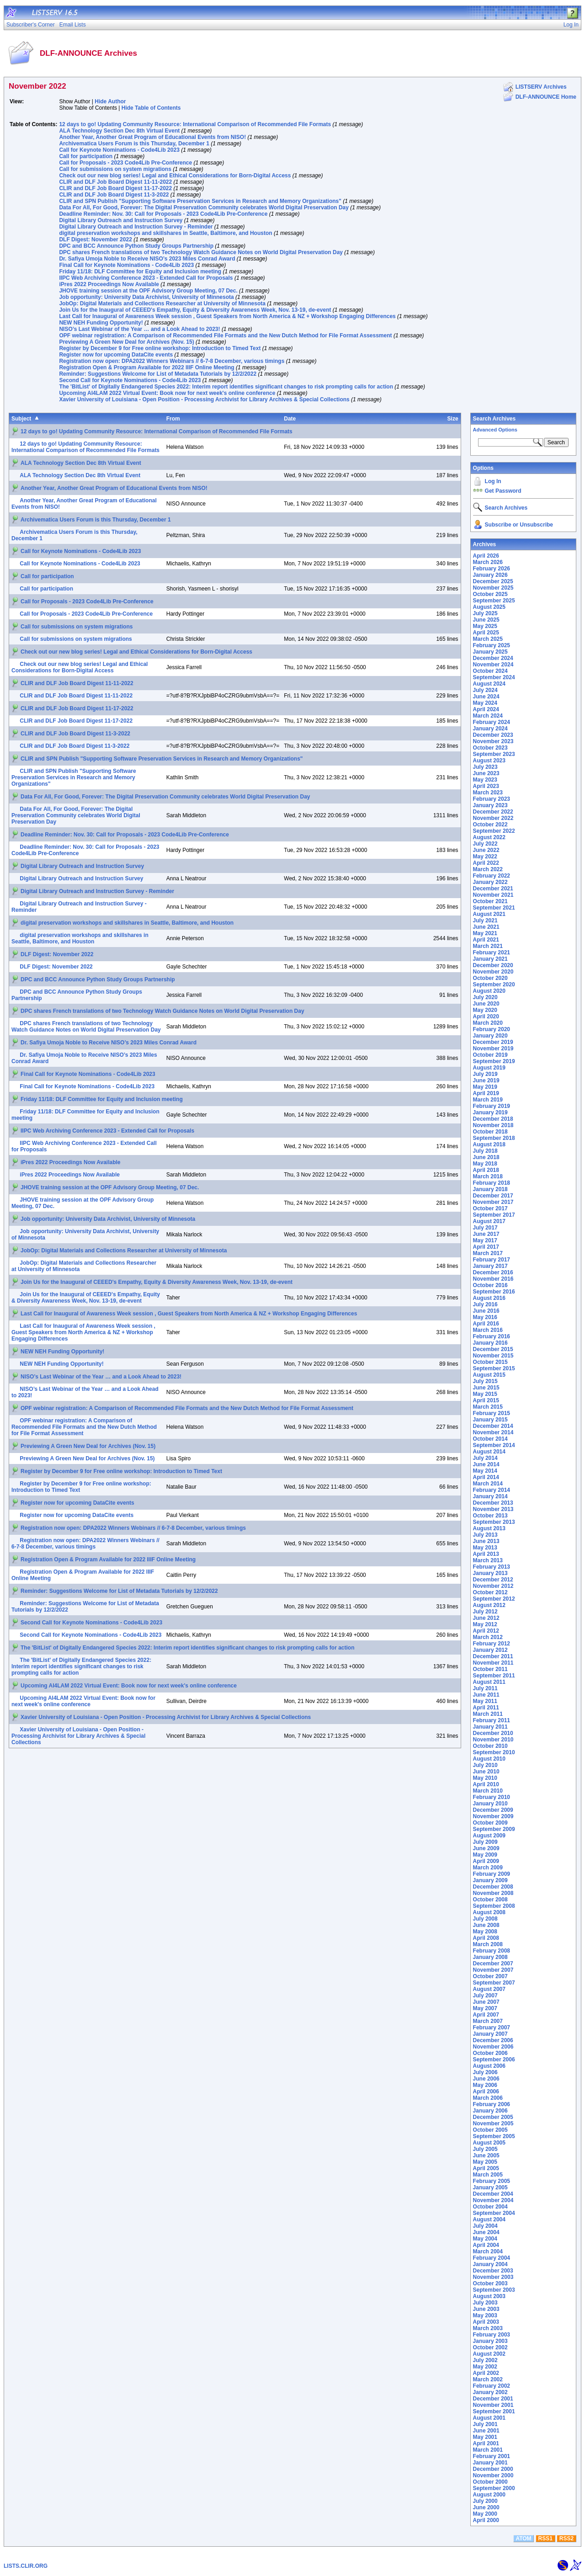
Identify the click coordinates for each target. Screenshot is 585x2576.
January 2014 (490, 1496)
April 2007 (486, 2015)
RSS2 (566, 2538)
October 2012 (490, 1592)
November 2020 (493, 972)
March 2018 (488, 1176)
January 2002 (490, 2392)
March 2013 (488, 1560)
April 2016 (486, 1323)
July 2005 (485, 2149)
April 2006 (486, 2091)
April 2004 (486, 2245)
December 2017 (493, 1195)
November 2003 (493, 2277)
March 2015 (488, 1407)
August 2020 (489, 991)
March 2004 (488, 2251)
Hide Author (110, 101)
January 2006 (490, 2111)
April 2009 (486, 1861)
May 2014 (485, 1471)
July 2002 (485, 2360)
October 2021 (490, 901)
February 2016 (491, 1336)
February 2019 (491, 1106)
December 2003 (493, 2270)
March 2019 (488, 1099)
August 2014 (489, 1451)
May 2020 (485, 1010)
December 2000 (493, 2469)
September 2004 (494, 2213)
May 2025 (485, 626)
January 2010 (490, 1803)
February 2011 (491, 1720)
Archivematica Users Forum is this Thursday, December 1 (134, 143)
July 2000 (485, 2501)
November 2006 (493, 2047)
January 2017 (490, 1266)
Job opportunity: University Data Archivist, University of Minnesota (146, 297)
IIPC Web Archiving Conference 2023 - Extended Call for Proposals (146, 278)
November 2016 (493, 1279)
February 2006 (491, 2104)
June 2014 (486, 1464)
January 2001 (490, 2462)
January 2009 (490, 1880)
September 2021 (494, 908)
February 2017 (491, 1259)
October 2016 (490, 1285)
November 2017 (493, 1202)
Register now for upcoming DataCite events (116, 354)
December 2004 (493, 2194)
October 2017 (490, 1208)
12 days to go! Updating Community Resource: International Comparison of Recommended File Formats (195, 124)
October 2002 (490, 2347)
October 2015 (490, 1362)
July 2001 (485, 2424)
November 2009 (493, 1816)
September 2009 (494, 1829)
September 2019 (494, 1061)
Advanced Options (495, 429)
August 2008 (489, 1912)
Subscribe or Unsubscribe (519, 525)
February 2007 (491, 2027)
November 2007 (493, 1970)
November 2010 (493, 1739)
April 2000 (486, 2520)
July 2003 (485, 2302)
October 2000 (490, 2482)
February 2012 (491, 1643)
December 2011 (493, 1656)
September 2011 (494, 1675)
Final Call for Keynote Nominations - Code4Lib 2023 (126, 265)
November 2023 (493, 741)
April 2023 (486, 786)
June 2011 (486, 1695)
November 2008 (493, 1893)
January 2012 (490, 1650)
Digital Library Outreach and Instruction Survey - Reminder (136, 227)
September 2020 (494, 984)
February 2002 (491, 2386)
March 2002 (488, 2379)
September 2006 (494, 2059)
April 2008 (486, 1938)
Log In (493, 481)
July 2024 (485, 690)
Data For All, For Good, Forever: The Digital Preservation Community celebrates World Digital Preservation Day (203, 207)
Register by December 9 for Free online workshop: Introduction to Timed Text (160, 348)
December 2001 (493, 2398)
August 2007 (489, 1989)
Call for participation (85, 156)
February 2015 (491, 1413)
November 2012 (493, 1586)
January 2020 (490, 1036)
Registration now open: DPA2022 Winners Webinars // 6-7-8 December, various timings (171, 361)
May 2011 (485, 1701)
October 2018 (490, 1131)
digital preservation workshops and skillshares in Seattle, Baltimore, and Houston (165, 233)
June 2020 (486, 1004)
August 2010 (489, 1759)
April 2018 (486, 1170)
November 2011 (493, 1663)
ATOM (523, 2538)
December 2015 (493, 1349)
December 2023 (493, 735)
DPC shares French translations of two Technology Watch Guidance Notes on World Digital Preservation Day (201, 252)
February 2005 (491, 2181)
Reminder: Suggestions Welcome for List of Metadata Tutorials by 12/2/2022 (157, 374)
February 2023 (491, 799)
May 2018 (485, 1163)
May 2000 (485, 2514)
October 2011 (490, 1669)
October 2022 (490, 824)
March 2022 (488, 869)
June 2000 (486, 2507)
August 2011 (489, 1682)
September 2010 (494, 1752)
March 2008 (488, 1944)
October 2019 (490, 1055)
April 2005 (486, 2168)
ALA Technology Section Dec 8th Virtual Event (119, 131)
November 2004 (493, 2200)
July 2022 (485, 844)
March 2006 (488, 2098)
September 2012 (494, 1599)
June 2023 (486, 773)
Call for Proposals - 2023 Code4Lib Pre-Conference (125, 163)
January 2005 (490, 2187)
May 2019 (485, 1087)
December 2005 (493, 2117)
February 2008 (491, 1951)
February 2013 (491, 1567)
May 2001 (485, 2437)
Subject (21, 418)
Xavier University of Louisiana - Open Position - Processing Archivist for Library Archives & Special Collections (204, 399)
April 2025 (486, 632)
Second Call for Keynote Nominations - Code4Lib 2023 (130, 380)
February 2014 (491, 1490)
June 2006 (486, 2079)
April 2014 (486, 1477)
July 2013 (485, 1535)
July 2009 (485, 1842)
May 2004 (485, 2238)
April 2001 (486, 2443)
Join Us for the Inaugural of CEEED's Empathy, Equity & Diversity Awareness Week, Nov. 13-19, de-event (195, 310)
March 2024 (488, 716)
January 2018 (490, 1189)
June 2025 (486, 620)
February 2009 (491, 1874)
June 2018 (486, 1157)
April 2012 (486, 1631)
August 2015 (489, 1375)
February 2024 (491, 722)
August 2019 (489, 1067)
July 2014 (485, 1458)
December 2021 (493, 888)
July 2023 (485, 767)
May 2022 (485, 856)
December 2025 (493, 581)
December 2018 (493, 1119)
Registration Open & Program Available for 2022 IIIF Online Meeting (146, 367)
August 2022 (489, 837)
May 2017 (485, 1240)
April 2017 (486, 1247)
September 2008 (494, 1906)
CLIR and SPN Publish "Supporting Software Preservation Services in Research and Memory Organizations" (200, 201)
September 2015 (494, 1368)
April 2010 (486, 1784)
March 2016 (488, 1330)
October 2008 (490, 1899)
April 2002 (486, 2373)
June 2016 (486, 1311)
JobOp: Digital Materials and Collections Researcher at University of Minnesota (162, 303)
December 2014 (493, 1426)
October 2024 (490, 671)
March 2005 (488, 2175)
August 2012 (489, 1605)
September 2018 (494, 1138)
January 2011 (490, 1727)
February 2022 (491, 876)
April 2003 (486, 2322)
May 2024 (485, 703)
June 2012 (486, 1618)
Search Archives (494, 418)
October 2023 (490, 748)
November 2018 (493, 1125)
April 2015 (486, 1400)
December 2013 (493, 1503)
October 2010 (490, 1746)
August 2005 (489, 2143)
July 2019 (485, 1074)
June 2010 (486, 1771)
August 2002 (489, 2354)
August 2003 (489, 2296)
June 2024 (486, 696)
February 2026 (491, 568)
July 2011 (485, 1688)
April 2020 (486, 1016)
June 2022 (486, 850)
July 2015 (485, 1381)
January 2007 (490, 2034)
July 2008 (485, 1919)
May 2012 (485, 1624)
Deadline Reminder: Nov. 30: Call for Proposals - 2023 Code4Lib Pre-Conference (163, 214)
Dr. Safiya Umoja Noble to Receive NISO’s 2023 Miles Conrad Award (147, 258)
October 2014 (490, 1439)
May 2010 (485, 1778)
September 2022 (494, 831)
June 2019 (486, 1080)
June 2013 (486, 1541)
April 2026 (486, 556)
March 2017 (488, 1253)
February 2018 (491, 1183)
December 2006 (493, 2040)
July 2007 (485, 1995)
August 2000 (489, 2494)
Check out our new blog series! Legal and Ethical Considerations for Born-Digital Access (175, 175)
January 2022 (490, 882)
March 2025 (488, 639)
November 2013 (493, 1509)
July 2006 (485, 2072)
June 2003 (486, 2309)
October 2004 (490, 2206)
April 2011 (486, 1707)
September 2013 (494, 1522)
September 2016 (494, 1291)
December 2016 (493, 1272)
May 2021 (485, 933)
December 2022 (493, 812)
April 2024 (486, 709)
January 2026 (490, 575)
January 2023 (490, 805)
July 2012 (485, 1611)
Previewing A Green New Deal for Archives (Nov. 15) (126, 342)
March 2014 (488, 1483)
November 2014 (493, 1432)
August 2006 (489, 2066)
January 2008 (490, 1957)
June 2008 (486, 1925)
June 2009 (486, 1848)
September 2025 (494, 600)
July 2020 (485, 997)
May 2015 (485, 1394)
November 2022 (493, 818)
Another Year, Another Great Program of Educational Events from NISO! (152, 137)
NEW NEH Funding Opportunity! (101, 322)
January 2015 (490, 1419)
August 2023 (489, 760)
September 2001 (494, 2411)
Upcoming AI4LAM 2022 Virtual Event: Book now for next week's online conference (167, 393)
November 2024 (493, 664)
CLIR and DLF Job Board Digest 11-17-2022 (115, 188)
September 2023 (494, 754)
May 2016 (485, 1317)
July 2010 (485, 1765)
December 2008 (493, 1887)
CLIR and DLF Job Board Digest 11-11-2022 (115, 182)
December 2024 (493, 658)
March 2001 (488, 2450)
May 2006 (485, 2085)
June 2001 (486, 2430)
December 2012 (493, 1579)
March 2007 (488, 2021)
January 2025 (490, 652)
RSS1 (545, 2538)
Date (290, 418)
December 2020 (493, 965)
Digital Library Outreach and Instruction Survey (120, 220)
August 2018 (489, 1144)
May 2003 (485, 2315)
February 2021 (491, 952)
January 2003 (490, 2341)
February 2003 (491, 2334)
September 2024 (494, 677)
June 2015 (486, 1387)
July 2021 (485, 920)
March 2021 (488, 946)
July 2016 (485, 1304)
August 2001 (489, 2418)
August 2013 (489, 1528)
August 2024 (489, 684)
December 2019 (493, 1042)
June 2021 (486, 927)
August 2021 (489, 914)
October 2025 (490, 594)
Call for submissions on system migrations (115, 169)
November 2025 (493, 588)
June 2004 (486, 2232)
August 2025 (489, 607)
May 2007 (485, 2008)
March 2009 (488, 1867)
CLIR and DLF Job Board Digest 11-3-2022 (114, 195)
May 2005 (485, 2162)
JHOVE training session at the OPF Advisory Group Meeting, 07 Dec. (148, 290)
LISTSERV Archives (541, 87)
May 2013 (485, 1547)
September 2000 (494, 2488)
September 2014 (494, 1445)
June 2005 (486, 2155)
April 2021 (486, 940)
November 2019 (493, 1048)
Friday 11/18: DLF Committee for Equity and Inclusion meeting (140, 271)
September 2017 (494, 1215)
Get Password (503, 491)
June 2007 (486, 2002)
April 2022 (486, 863)
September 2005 (494, 2136)
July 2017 (485, 1227)
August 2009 (489, 1835)
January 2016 (490, 1343)
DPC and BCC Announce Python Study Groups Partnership (136, 246)
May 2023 (485, 780)
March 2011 (488, 1714)
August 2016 (489, 1298)
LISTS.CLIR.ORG (26, 2566)
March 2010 (488, 1791)
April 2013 (486, 1554)
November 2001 (493, 2405)
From (173, 418)
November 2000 (493, 2475)
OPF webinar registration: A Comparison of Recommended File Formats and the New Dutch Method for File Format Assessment (225, 335)
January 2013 (490, 1573)
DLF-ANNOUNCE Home (546, 97)
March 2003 (488, 2328)
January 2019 (490, 1112)
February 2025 (491, 645)
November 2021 (493, 895)
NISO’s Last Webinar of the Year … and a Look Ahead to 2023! (139, 329)
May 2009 (485, 1855)
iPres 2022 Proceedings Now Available (109, 284)
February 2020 (491, 1029)
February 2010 (491, 1797)
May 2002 (485, 2366)
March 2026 (488, 562)
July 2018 (485, 1151)
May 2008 (485, 1931)
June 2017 (486, 1234)
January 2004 (490, 2264)
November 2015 (493, 1355)
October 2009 (490, 1823)
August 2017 (489, 1221)
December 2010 (493, 1733)
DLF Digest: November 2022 (95, 239)
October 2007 (490, 1976)
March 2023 (488, 792)
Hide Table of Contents (151, 108)
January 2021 (490, 959)
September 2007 (494, 1983)
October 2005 (490, 2130)
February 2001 (491, 2456)
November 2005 (493, 2123)
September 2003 (494, 2290)
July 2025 (485, 613)
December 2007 (493, 1963)
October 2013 (490, 1515)
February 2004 (491, 2258)
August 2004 (489, 2219)
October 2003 (490, 2283)
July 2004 (485, 2226)
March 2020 (488, 1023)
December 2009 (493, 1810)
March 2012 (488, 1637)
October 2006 (490, 2053)
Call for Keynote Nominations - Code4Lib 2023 (119, 150)
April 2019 (486, 1093)
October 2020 (490, 978)
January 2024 (490, 728)
